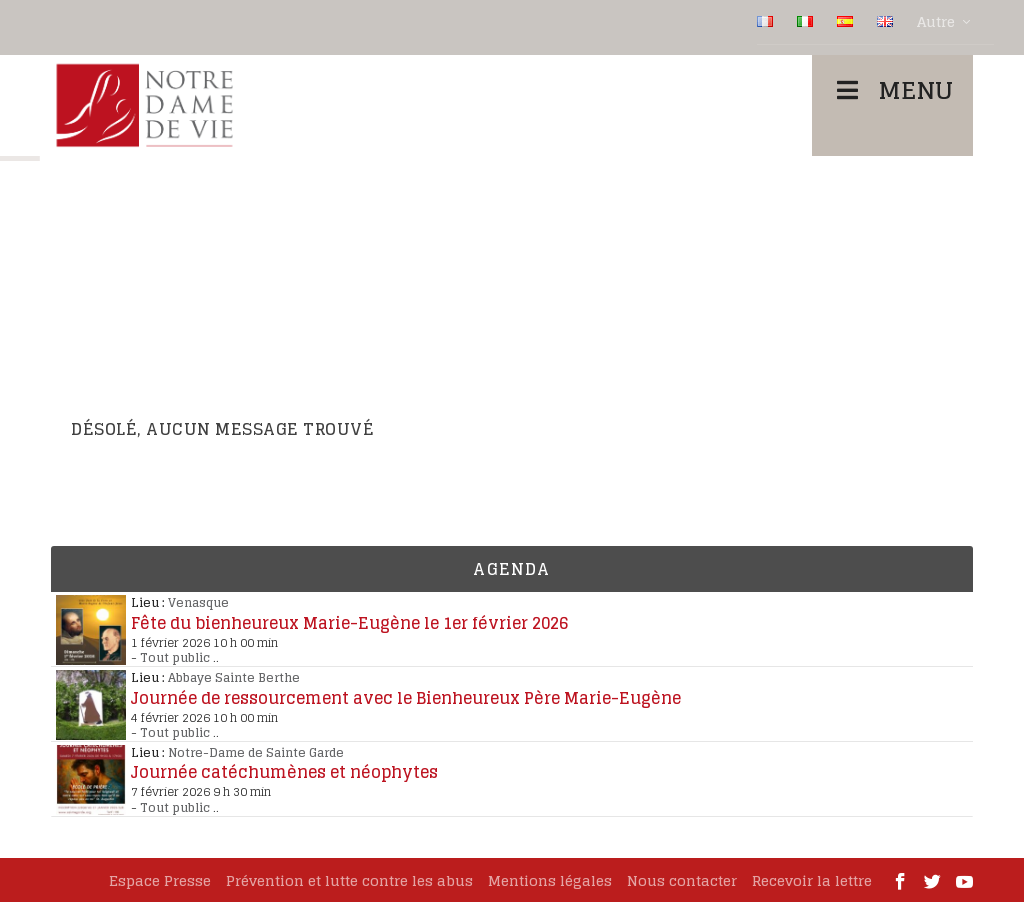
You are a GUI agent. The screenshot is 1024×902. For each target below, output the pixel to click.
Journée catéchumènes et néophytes (284, 772)
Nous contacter (682, 880)
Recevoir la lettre (812, 880)
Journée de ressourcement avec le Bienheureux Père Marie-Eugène (406, 698)
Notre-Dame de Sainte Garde (256, 752)
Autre (936, 22)
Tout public (175, 657)
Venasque (198, 602)
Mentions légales (550, 880)
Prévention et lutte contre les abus (349, 880)
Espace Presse (160, 880)
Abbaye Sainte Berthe (234, 677)
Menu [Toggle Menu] (892, 90)
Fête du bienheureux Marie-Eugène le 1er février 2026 (350, 623)
